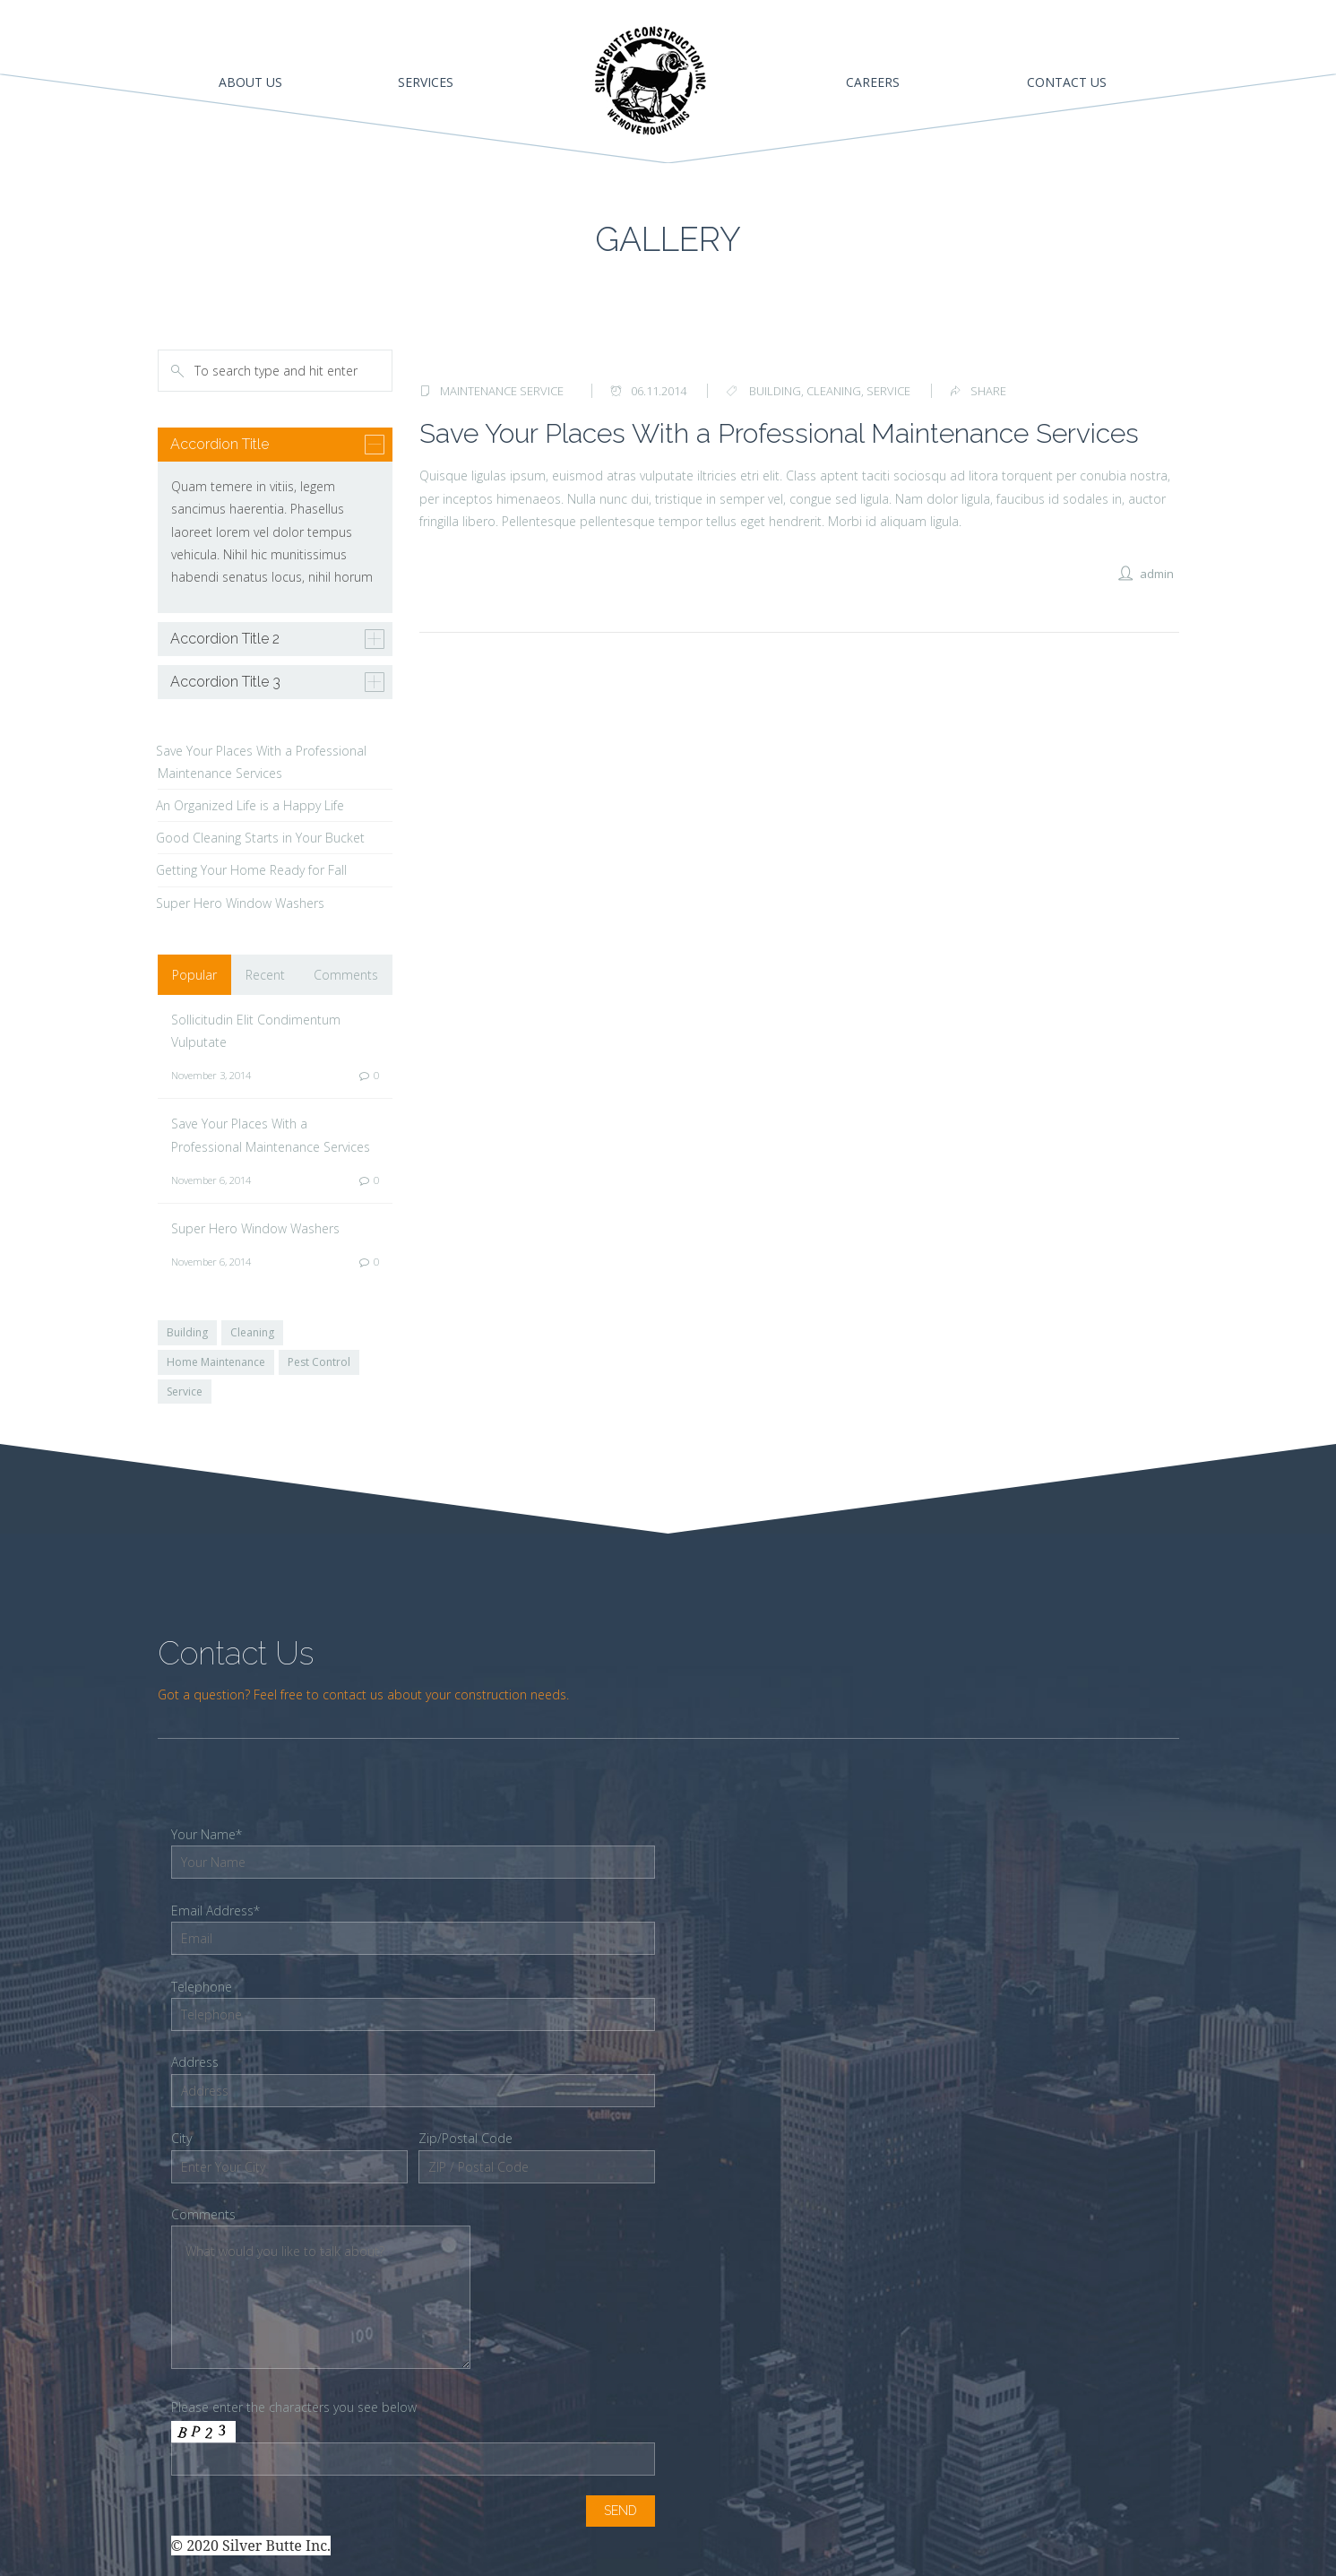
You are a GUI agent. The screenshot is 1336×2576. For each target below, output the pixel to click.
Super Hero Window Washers (240, 903)
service (888, 391)
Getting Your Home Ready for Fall (251, 869)
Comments (346, 974)
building (775, 391)
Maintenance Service (502, 391)
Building (187, 1332)
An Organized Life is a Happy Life (250, 805)
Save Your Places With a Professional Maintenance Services (779, 433)
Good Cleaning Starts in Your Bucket (260, 837)
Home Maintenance (216, 1362)
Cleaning (252, 1332)
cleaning (833, 391)
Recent (265, 974)
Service (185, 1391)
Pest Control (319, 1362)
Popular (194, 974)
